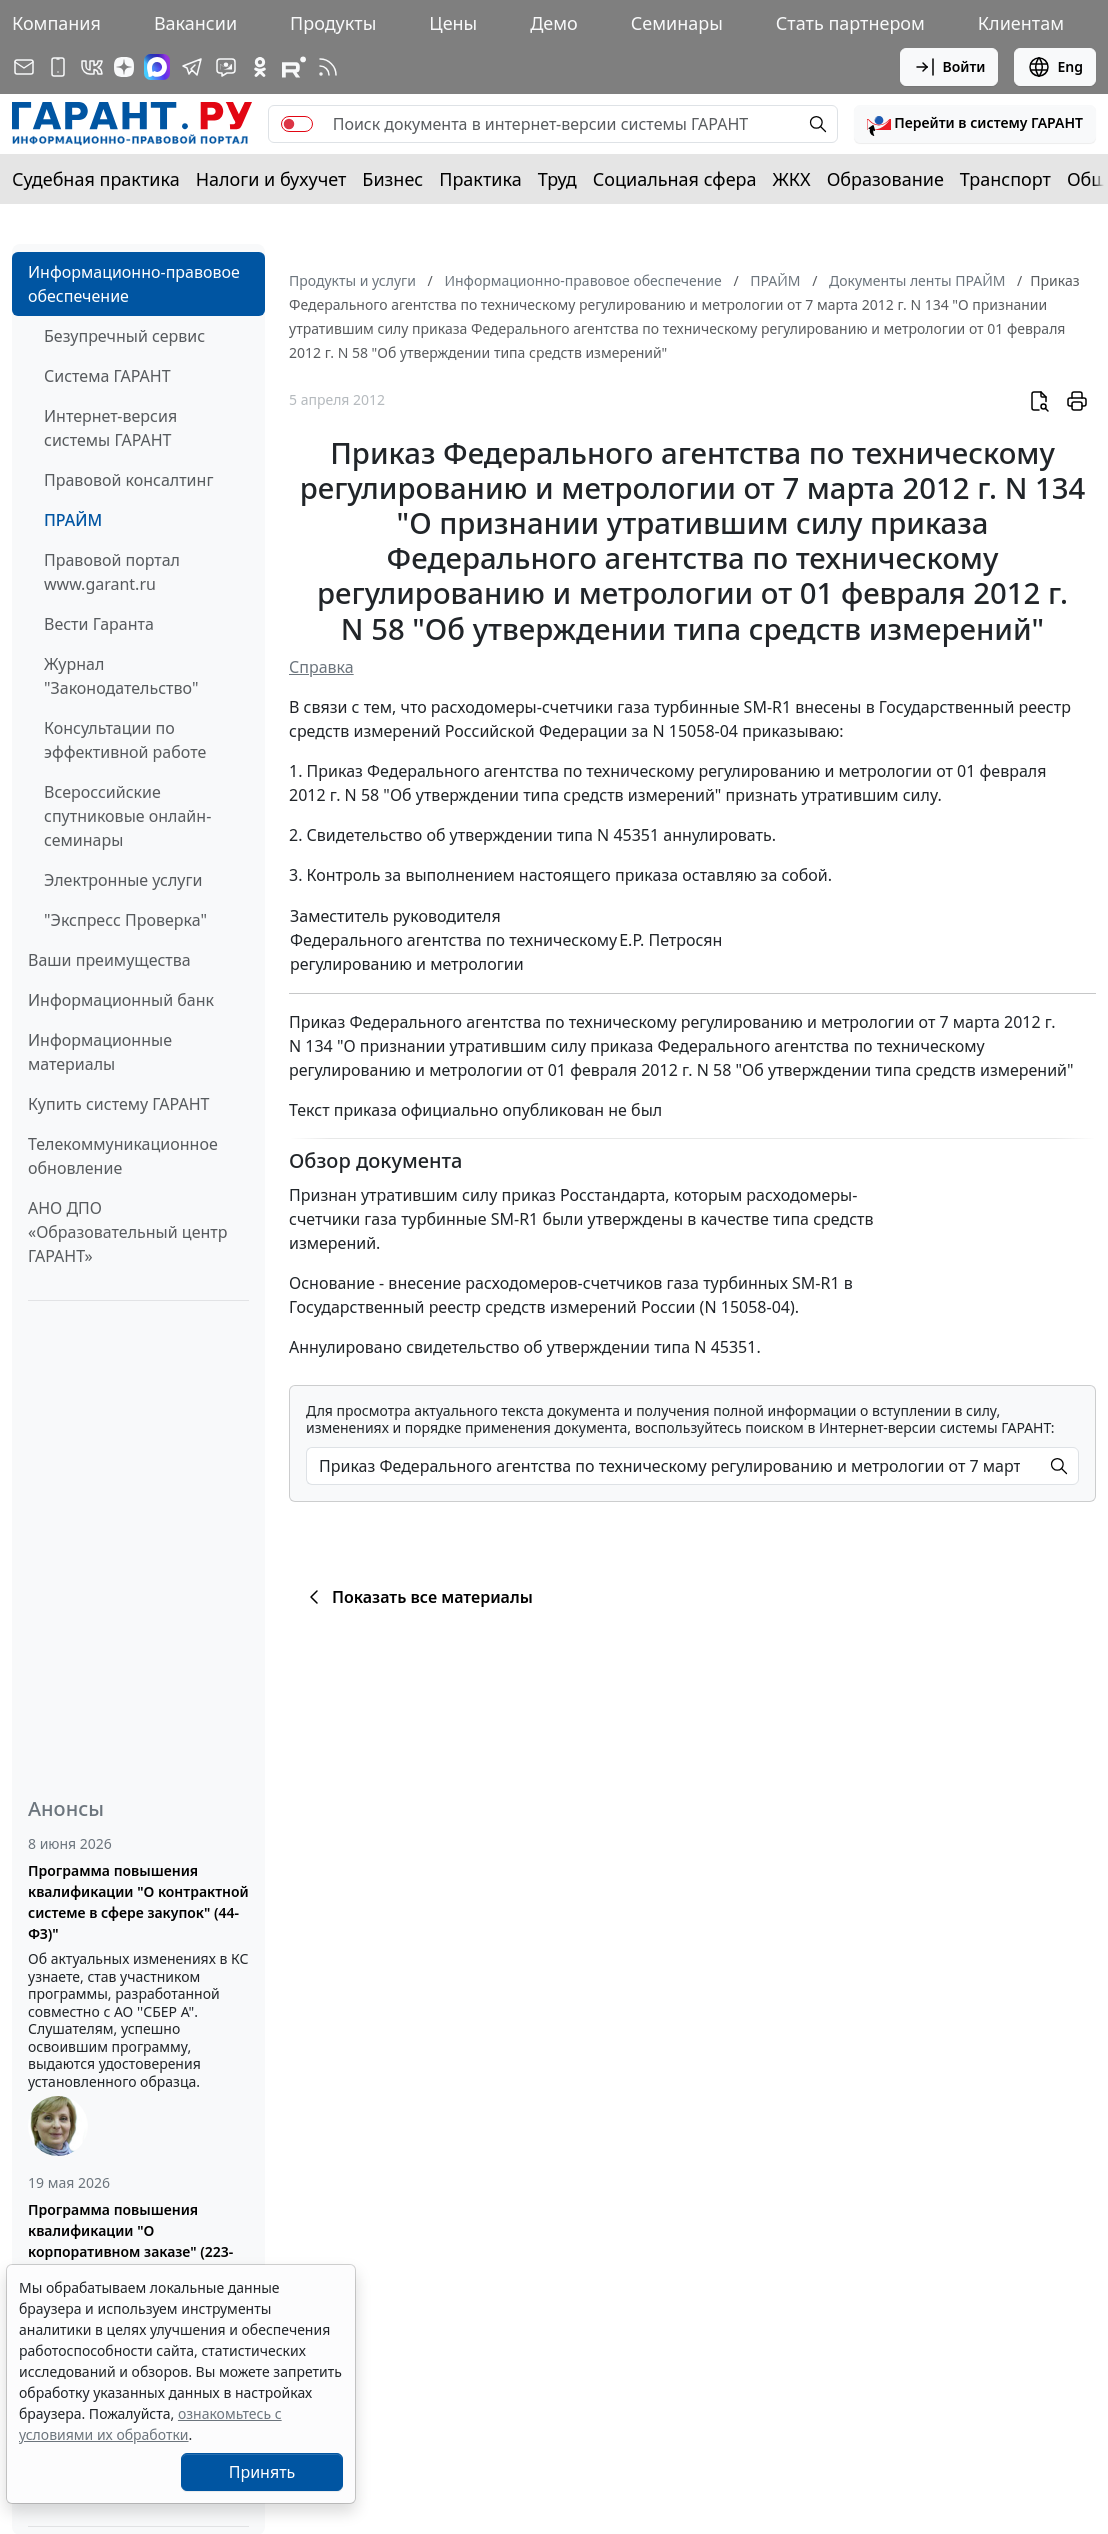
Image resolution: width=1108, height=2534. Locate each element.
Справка (321, 667)
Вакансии (195, 23)
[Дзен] (124, 67)
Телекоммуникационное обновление (123, 1156)
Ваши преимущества (109, 960)
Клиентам (1021, 23)
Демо (554, 23)
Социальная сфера (675, 179)
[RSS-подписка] (328, 67)
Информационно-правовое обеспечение (134, 284)
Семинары (677, 23)
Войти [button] (949, 67)
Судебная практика (96, 179)
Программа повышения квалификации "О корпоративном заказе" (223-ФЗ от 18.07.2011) (130, 2241)
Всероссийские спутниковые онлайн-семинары (127, 816)
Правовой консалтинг (128, 480)
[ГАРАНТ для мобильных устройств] (58, 67)
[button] (975, 124)
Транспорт (1005, 179)
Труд (557, 179)
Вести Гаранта (99, 624)
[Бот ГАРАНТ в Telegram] (226, 67)
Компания (56, 23)
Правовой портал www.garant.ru (112, 572)
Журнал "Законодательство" (121, 676)
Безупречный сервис (124, 336)
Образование (885, 179)
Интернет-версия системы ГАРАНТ (110, 428)
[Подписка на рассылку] (24, 67)
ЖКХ (792, 179)
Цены (453, 23)
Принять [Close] (262, 2472)
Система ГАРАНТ (107, 376)
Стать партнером (850, 23)
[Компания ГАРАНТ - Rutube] (294, 67)
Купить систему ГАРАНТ (118, 1104)
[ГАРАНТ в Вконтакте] (92, 67)
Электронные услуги (123, 880)
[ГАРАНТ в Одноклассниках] (260, 67)
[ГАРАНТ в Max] (157, 67)
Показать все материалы (417, 1597)
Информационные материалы (100, 1052)
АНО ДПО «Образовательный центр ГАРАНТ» (127, 1232)
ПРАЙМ (73, 520)
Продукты (333, 23)
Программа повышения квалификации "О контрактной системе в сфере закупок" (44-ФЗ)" (138, 1902)
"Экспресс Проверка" (125, 920)
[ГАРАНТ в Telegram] (192, 67)
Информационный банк (121, 1000)
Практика (480, 179)
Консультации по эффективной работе (125, 740)
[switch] (297, 124)
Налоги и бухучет (271, 179)
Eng (1055, 67)
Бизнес (392, 179)
